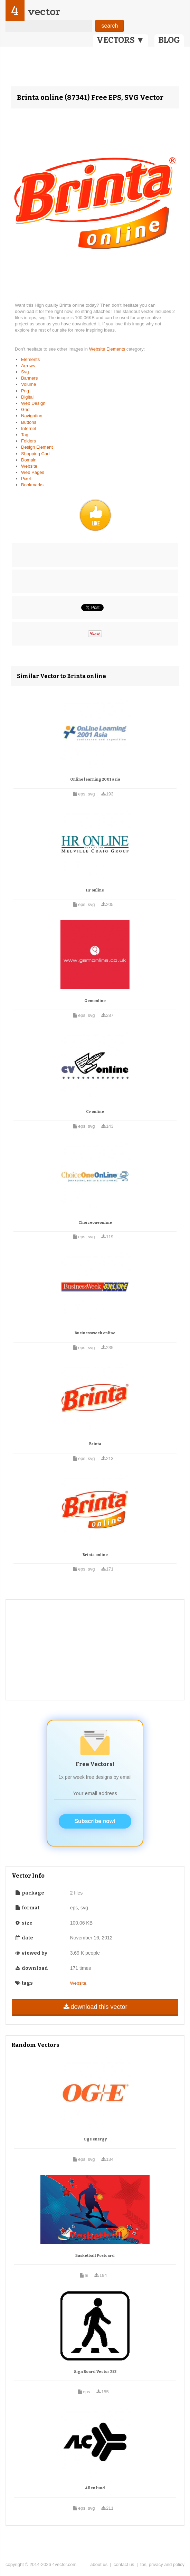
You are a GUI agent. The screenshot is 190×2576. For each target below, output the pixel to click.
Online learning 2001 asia (95, 779)
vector (44, 12)
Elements (30, 359)
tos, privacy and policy (162, 2564)
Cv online (95, 1111)
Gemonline (95, 1001)
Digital (27, 397)
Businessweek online (95, 1333)
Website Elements (107, 349)
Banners (29, 378)
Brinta (95, 1444)
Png (25, 390)
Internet (28, 428)
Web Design (33, 403)
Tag (24, 434)
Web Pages (32, 472)
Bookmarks (32, 484)
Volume (28, 384)
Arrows (28, 365)
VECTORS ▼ (120, 40)
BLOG (169, 40)
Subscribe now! (94, 1821)
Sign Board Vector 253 (95, 2371)
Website (29, 466)
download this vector (95, 2006)
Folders (28, 440)
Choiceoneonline (95, 1222)
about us (98, 2564)
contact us (124, 2564)
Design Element (37, 447)
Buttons (28, 422)
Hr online (95, 890)
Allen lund (95, 2488)
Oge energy (95, 2139)
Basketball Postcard (95, 2255)
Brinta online (95, 1555)
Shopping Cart (35, 453)
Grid (25, 409)
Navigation (31, 415)
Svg (25, 371)
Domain (29, 459)
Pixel (26, 478)
